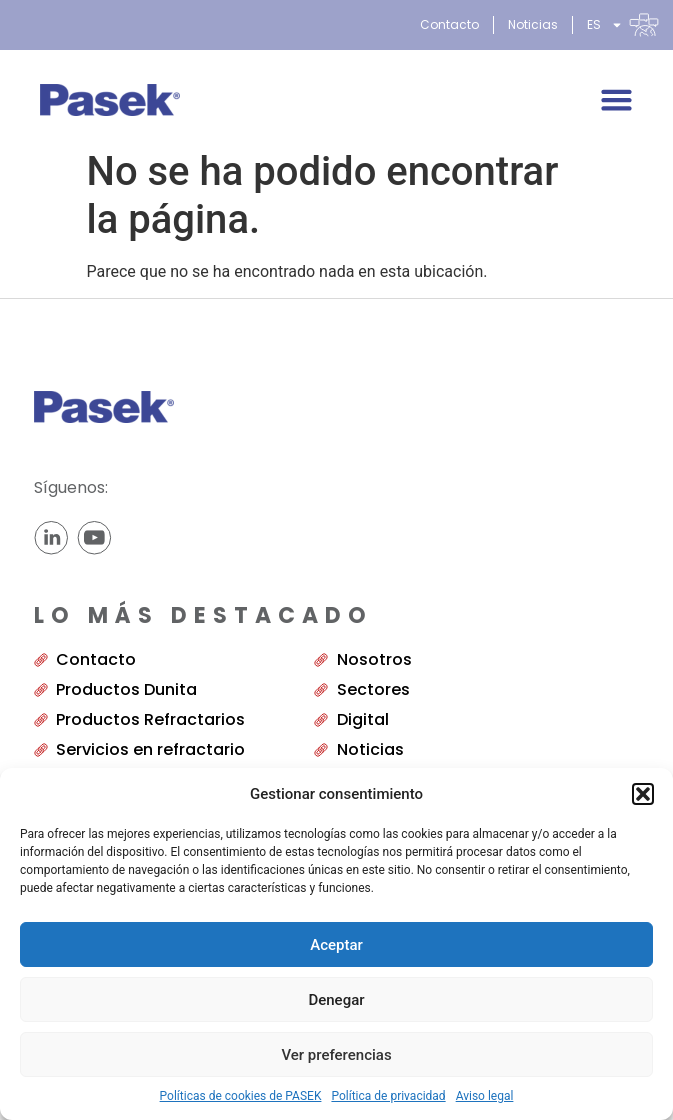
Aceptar (336, 945)
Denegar (336, 1000)
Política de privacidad (388, 1096)
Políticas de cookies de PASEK (241, 1096)
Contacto (449, 24)
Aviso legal (485, 1096)
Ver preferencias (336, 1055)
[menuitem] (623, 25)
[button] (643, 794)
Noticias (533, 24)
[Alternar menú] (616, 99)
